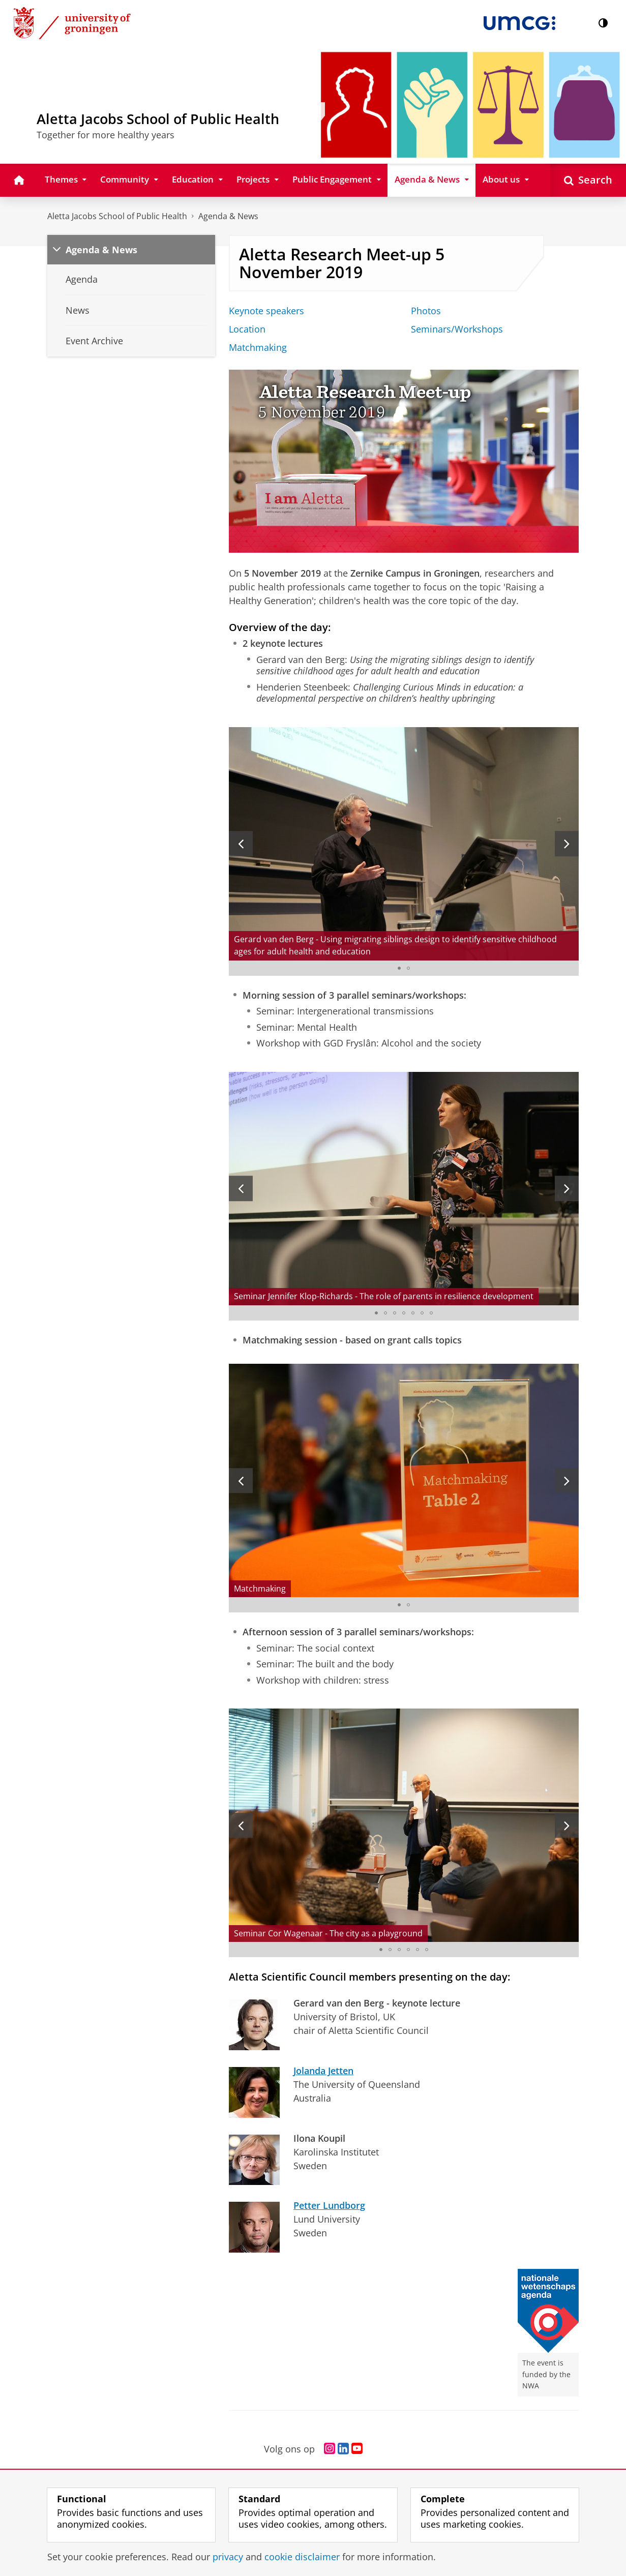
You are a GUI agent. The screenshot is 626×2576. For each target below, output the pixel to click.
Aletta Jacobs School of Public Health (117, 216)
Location (247, 329)
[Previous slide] (241, 843)
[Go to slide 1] (399, 968)
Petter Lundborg (329, 2205)
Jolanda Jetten (323, 2070)
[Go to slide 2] (408, 968)
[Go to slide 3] (394, 1313)
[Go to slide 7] (431, 1313)
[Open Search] (588, 180)
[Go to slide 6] (422, 1313)
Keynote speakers (266, 311)
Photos (426, 311)
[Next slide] (567, 843)
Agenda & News (228, 216)
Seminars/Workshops (457, 329)
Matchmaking (258, 347)
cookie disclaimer (302, 2557)
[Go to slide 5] (413, 1313)
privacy (228, 2557)
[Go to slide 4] (403, 1313)
